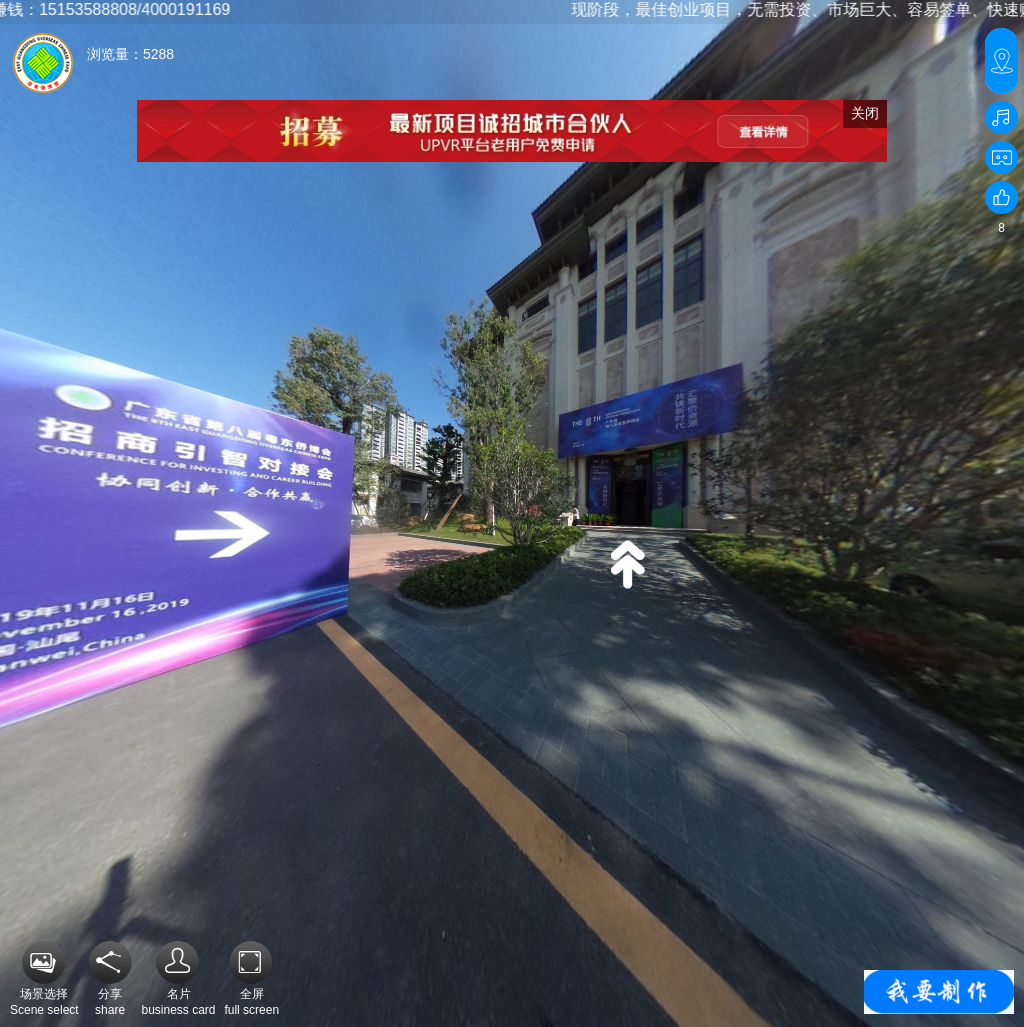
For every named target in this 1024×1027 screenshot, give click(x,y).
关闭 (865, 113)
